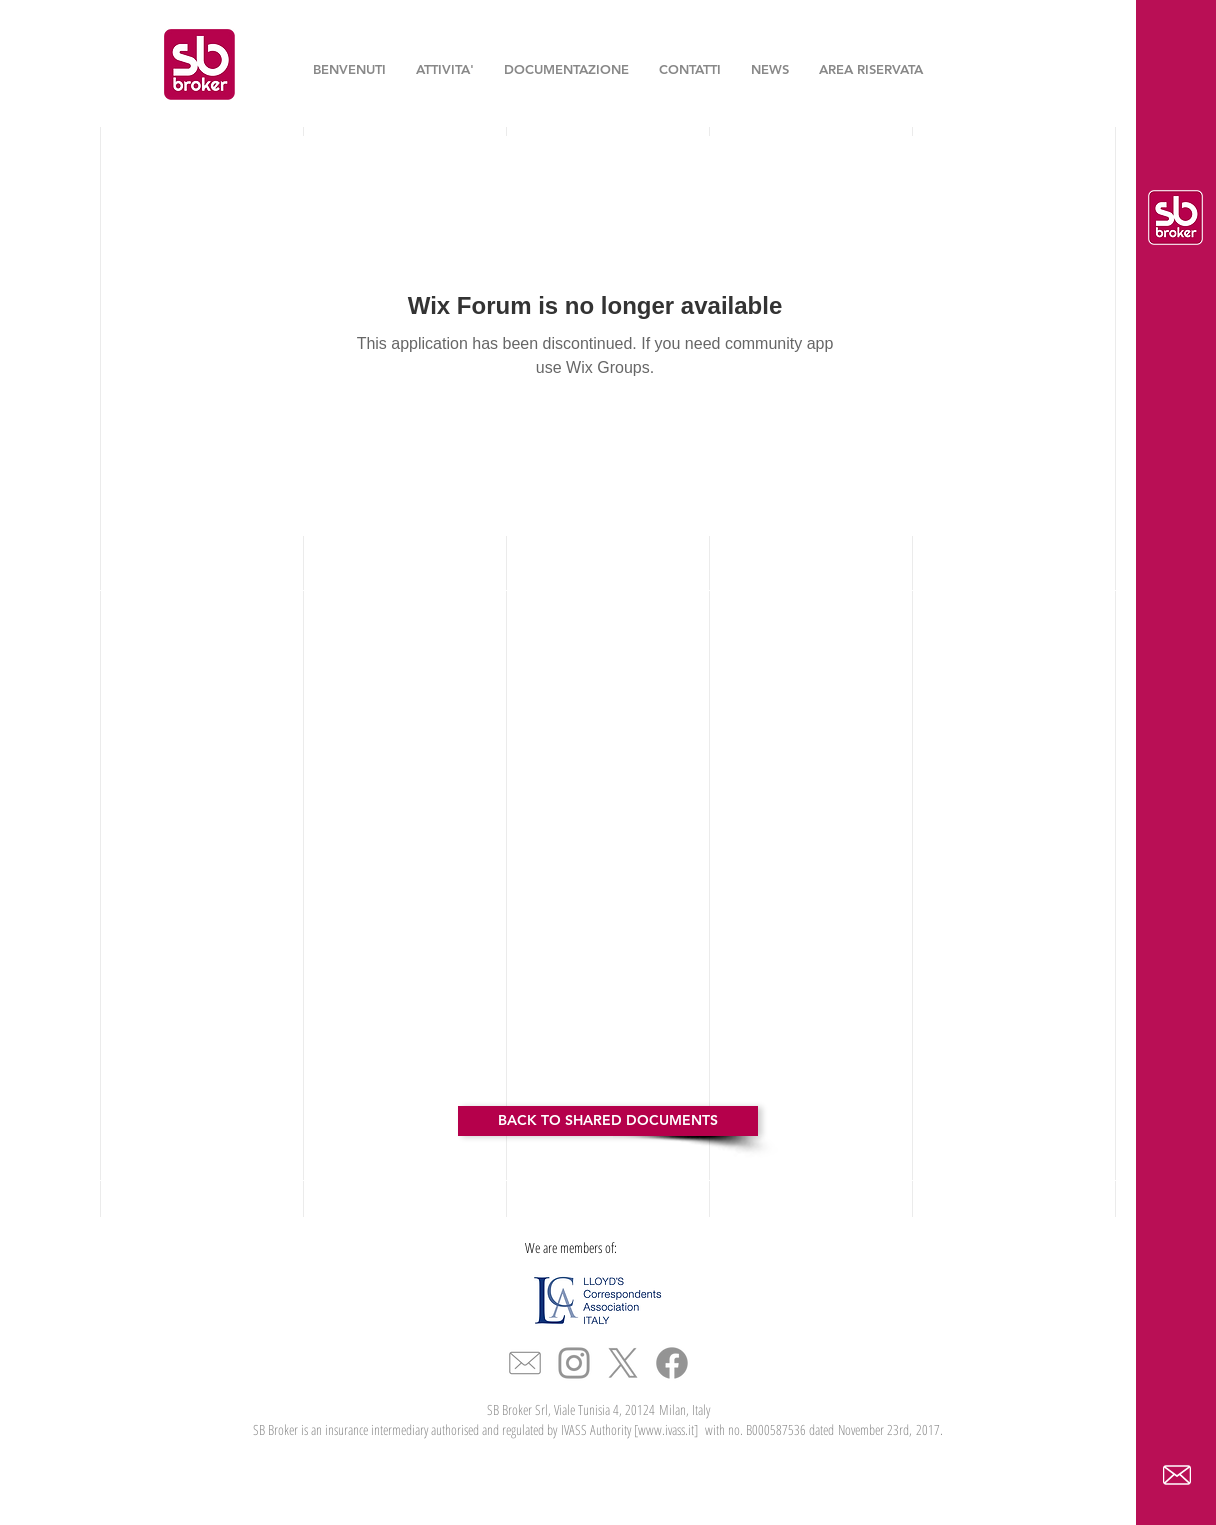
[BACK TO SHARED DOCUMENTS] (608, 1121)
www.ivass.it (666, 1429)
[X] (623, 1363)
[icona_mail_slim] (525, 1363)
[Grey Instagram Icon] (574, 1363)
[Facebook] (672, 1363)
